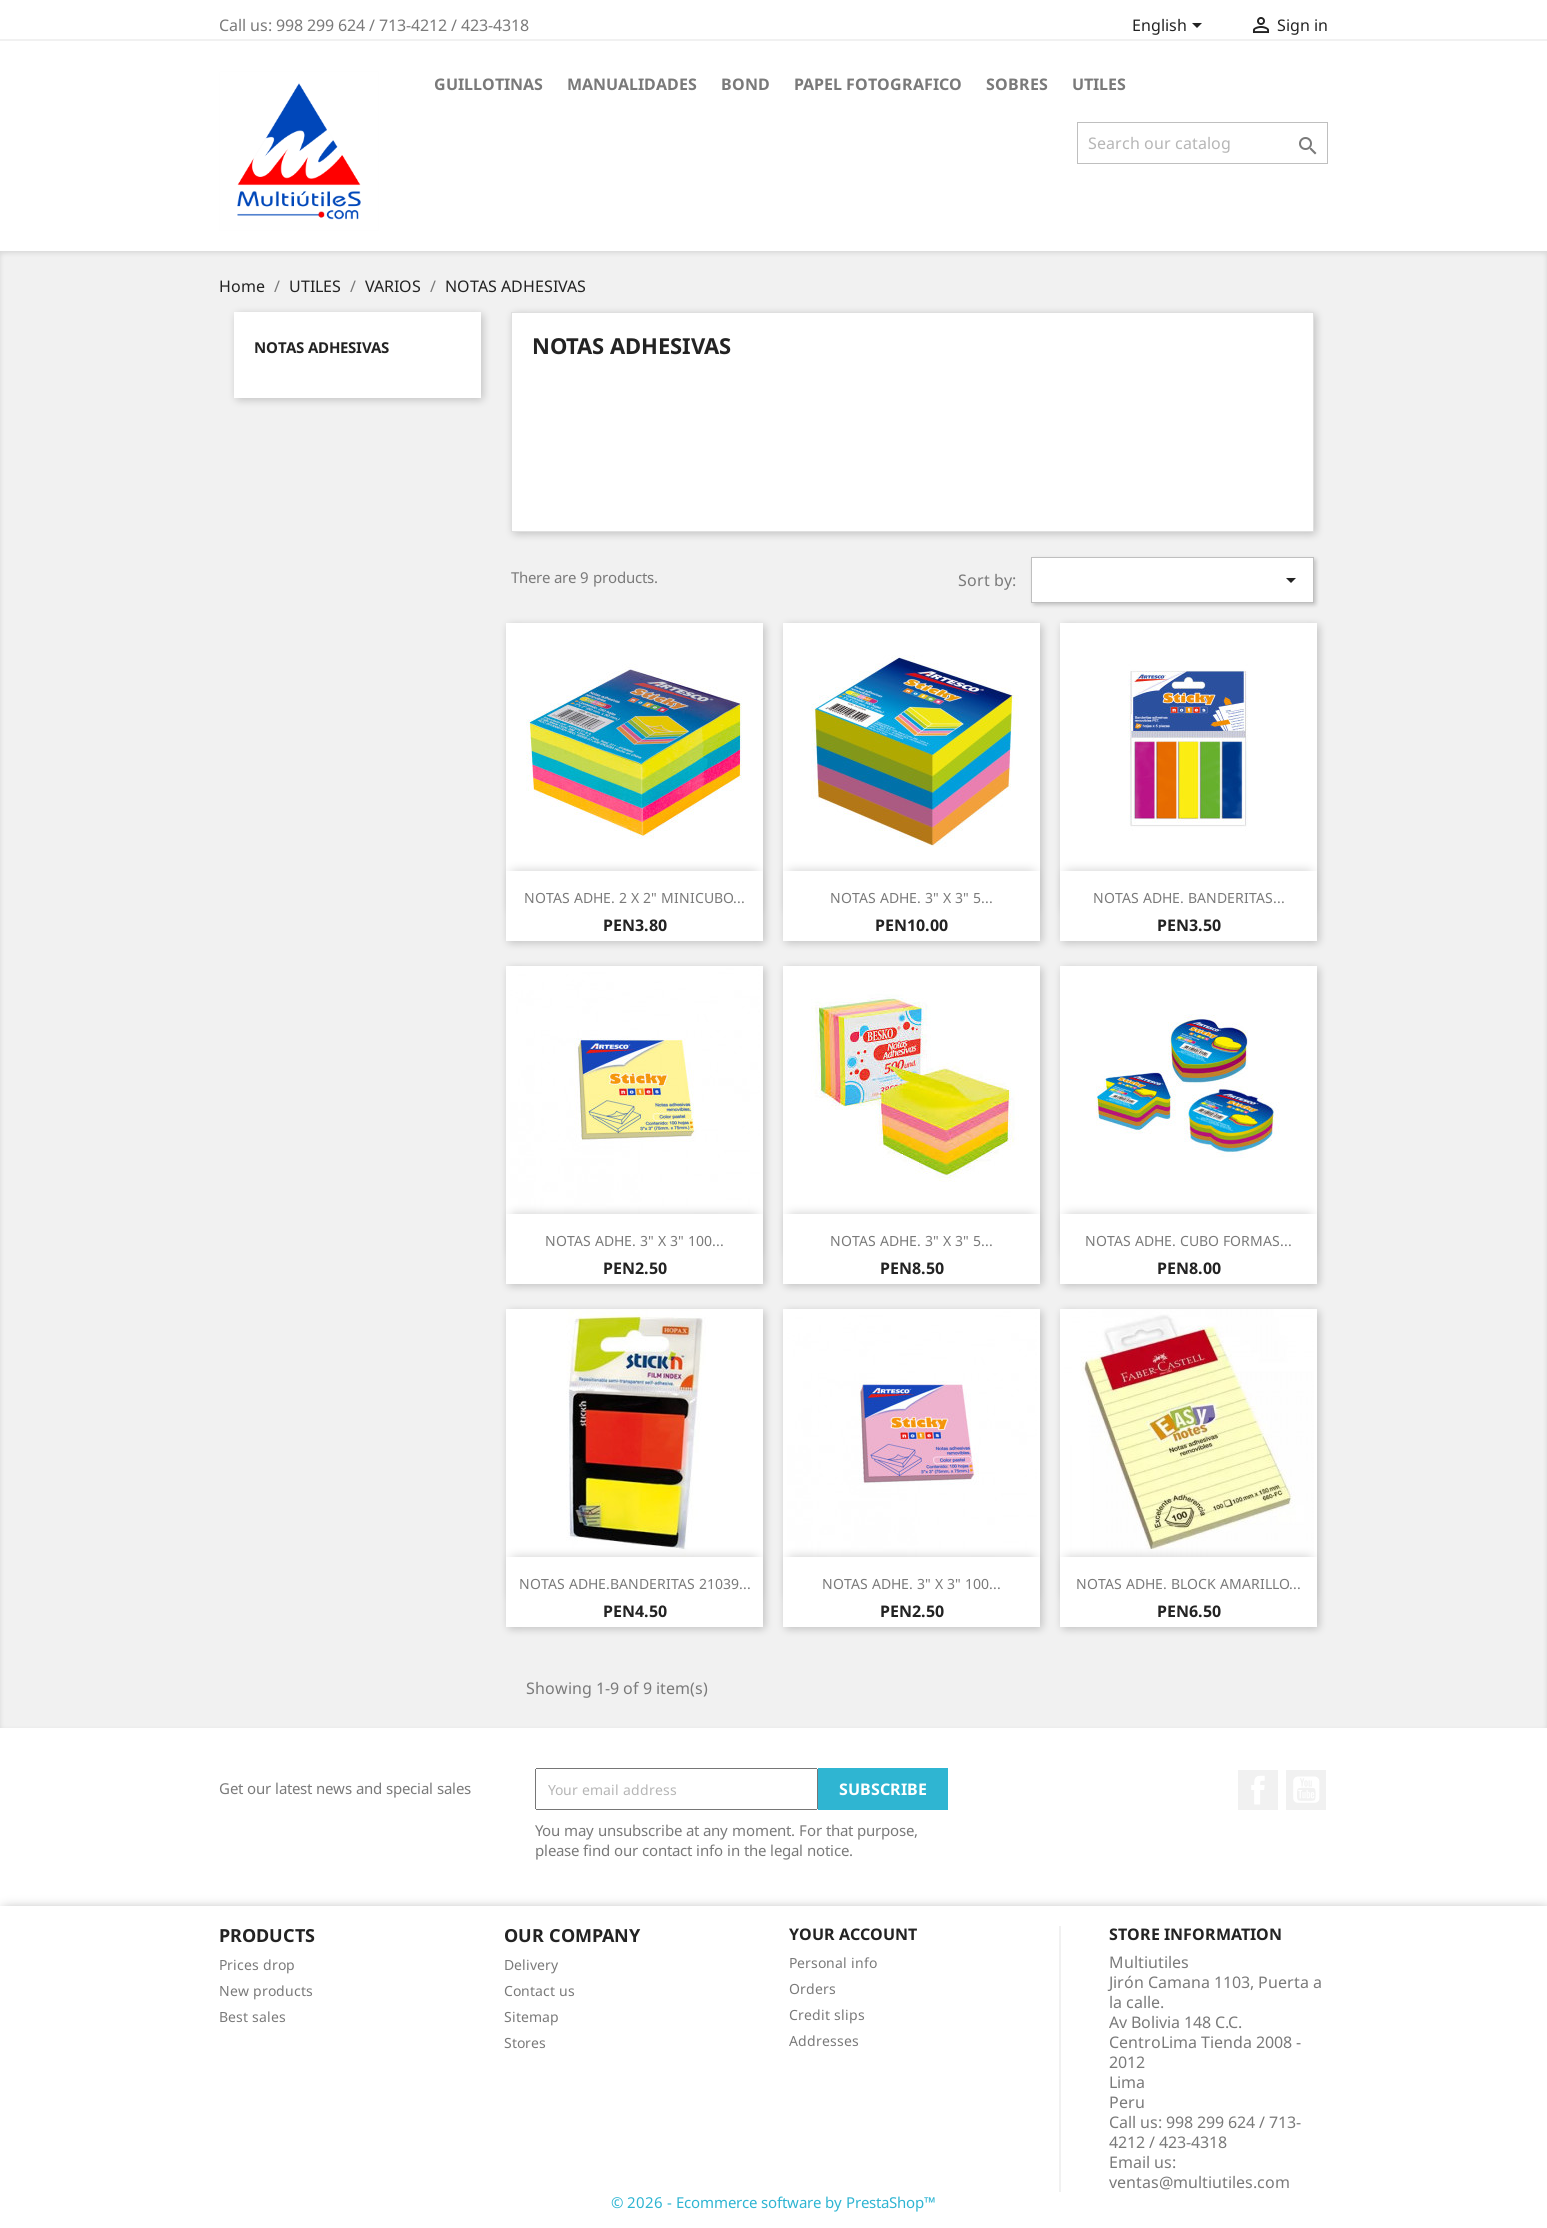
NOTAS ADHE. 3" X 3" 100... (634, 1240)
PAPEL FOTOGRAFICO (878, 84)
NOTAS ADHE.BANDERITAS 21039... (635, 1583)
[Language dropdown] (1170, 27)
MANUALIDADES (632, 84)
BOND (745, 84)
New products (266, 1990)
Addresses (824, 2040)
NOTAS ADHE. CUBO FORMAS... (1188, 1240)
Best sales (252, 2016)
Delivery (531, 1964)
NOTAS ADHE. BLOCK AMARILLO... (1188, 1583)
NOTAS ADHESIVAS (321, 347)
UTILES (1099, 84)
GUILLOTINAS (488, 84)
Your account (853, 1934)
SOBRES (1017, 84)
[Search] (1202, 143)
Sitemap (531, 2016)
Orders (812, 1988)
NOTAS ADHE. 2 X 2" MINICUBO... (634, 897)
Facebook (1258, 1790)
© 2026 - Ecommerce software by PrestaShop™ (773, 2202)
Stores (525, 2042)
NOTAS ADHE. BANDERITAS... (1189, 897)
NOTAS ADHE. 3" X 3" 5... (911, 897)
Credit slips (827, 2014)
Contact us (539, 1990)
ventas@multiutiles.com (1199, 2182)
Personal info (833, 1962)
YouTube (1306, 1790)
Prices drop (257, 1964)
